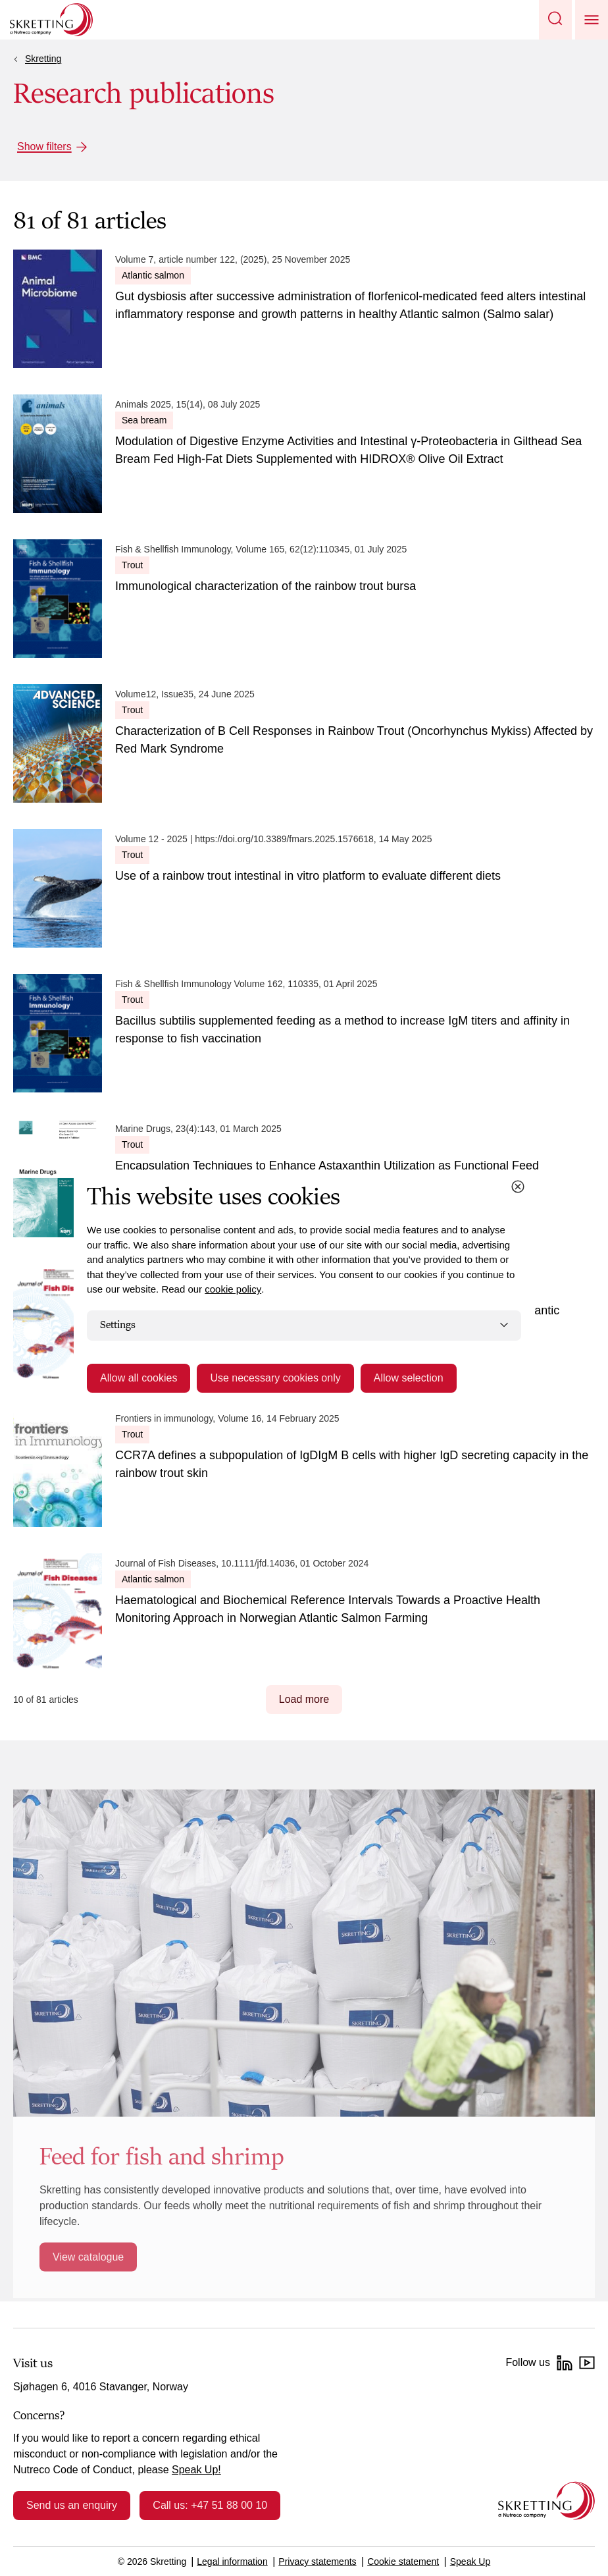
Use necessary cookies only (275, 1377)
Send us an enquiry (71, 2505)
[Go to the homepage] (546, 2500)
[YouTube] (587, 2363)
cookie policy (233, 1289)
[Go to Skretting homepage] (51, 20)
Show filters (44, 146)
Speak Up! (196, 2469)
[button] (555, 20)
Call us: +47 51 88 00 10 (210, 2505)
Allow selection (408, 1377)
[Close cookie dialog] (518, 1186)
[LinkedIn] (564, 2363)
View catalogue (88, 2257)
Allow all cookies (138, 1377)
